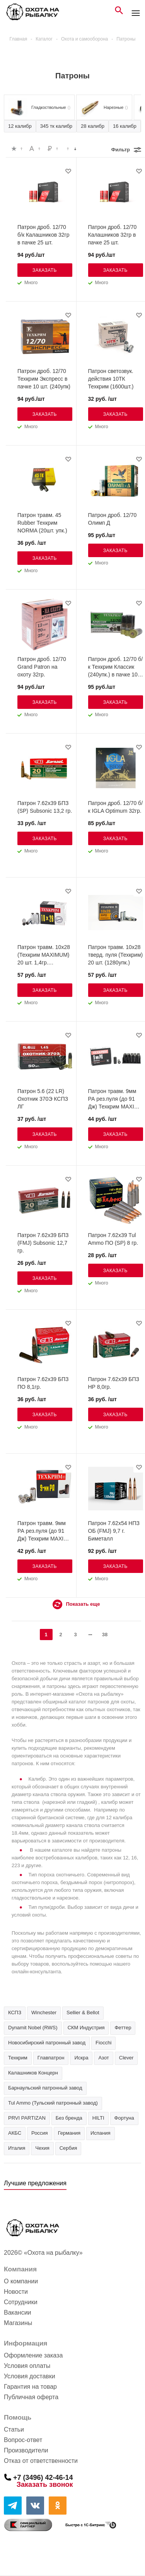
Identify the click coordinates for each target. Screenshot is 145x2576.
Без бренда (69, 2118)
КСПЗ (14, 2012)
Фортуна (124, 2118)
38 (104, 1634)
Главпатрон (51, 2058)
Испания (100, 2133)
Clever (126, 2058)
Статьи (14, 2429)
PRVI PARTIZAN (27, 2118)
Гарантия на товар (30, 2386)
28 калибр (92, 126)
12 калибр (20, 126)
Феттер (122, 2027)
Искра (81, 2058)
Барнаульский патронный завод (45, 2088)
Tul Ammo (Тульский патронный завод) (53, 2103)
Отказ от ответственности (41, 2460)
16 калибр (124, 126)
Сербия (68, 2148)
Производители (26, 2450)
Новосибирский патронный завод (46, 2043)
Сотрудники (21, 2302)
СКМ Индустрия (86, 2027)
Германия (69, 2133)
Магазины (18, 2323)
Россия (39, 2133)
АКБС (14, 2133)
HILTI (98, 2118)
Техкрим (17, 2058)
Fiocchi (103, 2043)
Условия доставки (29, 2376)
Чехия (42, 2148)
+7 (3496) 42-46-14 (43, 2477)
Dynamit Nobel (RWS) (33, 2027)
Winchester (43, 2012)
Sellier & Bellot (83, 2012)
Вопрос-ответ (23, 2440)
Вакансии (17, 2312)
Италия (16, 2148)
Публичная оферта (31, 2397)
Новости (16, 2291)
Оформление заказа (33, 2355)
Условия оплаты (27, 2365)
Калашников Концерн (33, 2073)
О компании (21, 2281)
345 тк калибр (56, 126)
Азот (103, 2058)
